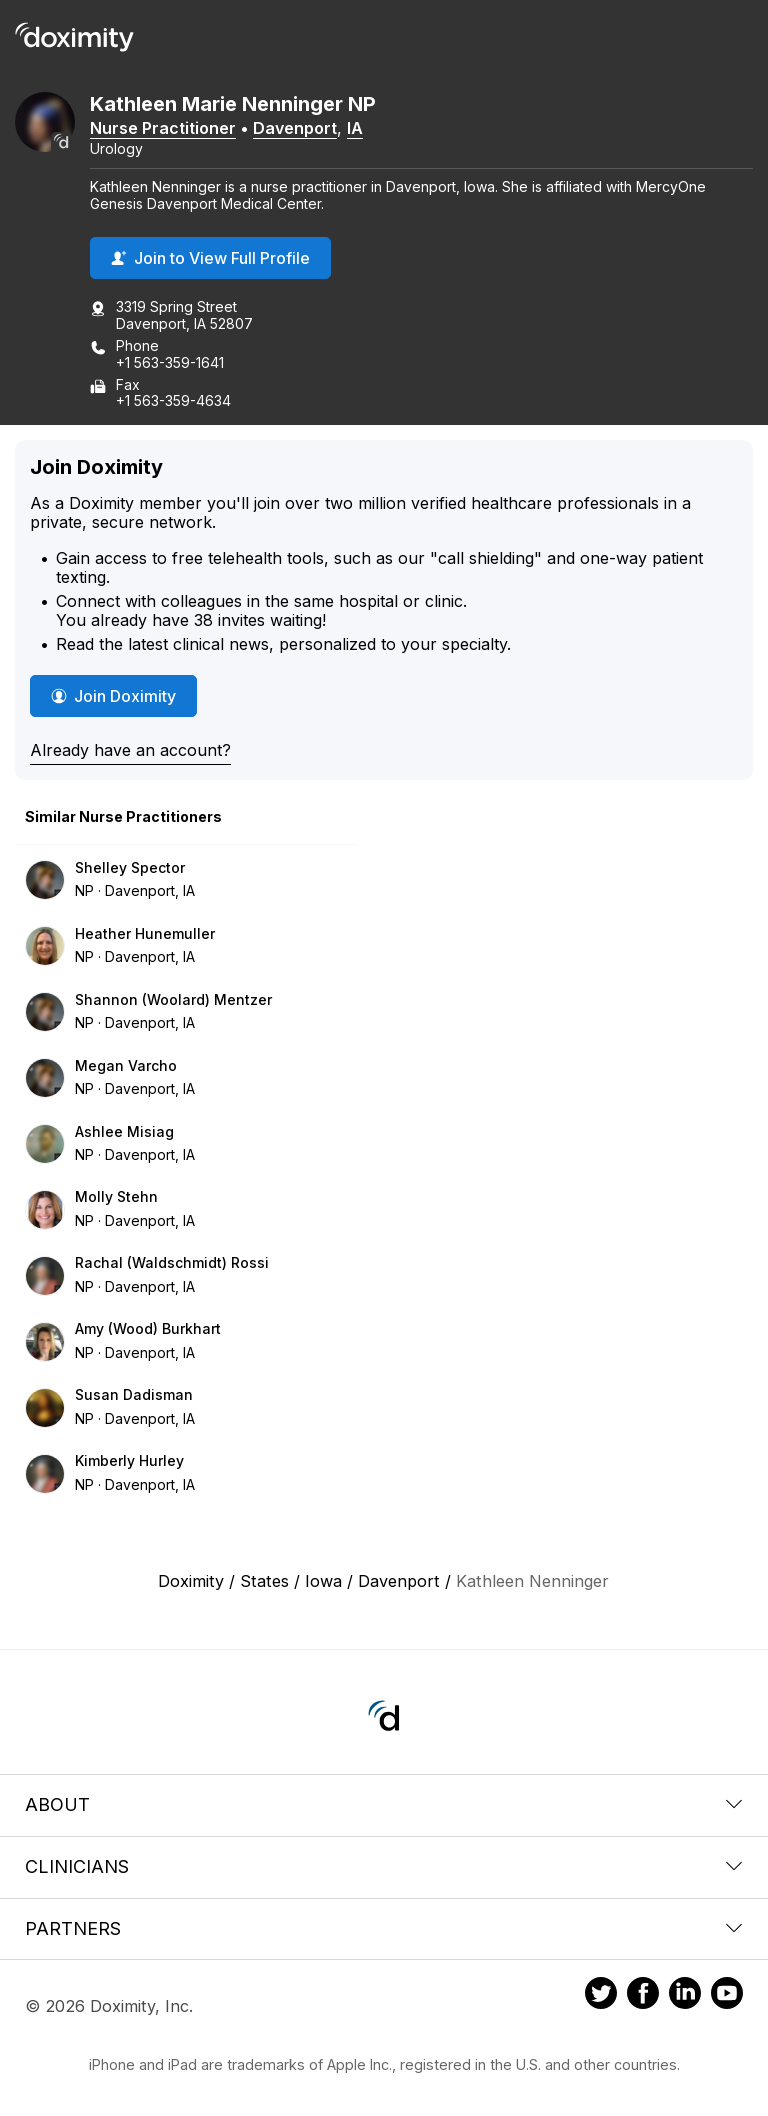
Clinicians (384, 1866)
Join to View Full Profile (210, 258)
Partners (384, 1928)
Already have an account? (130, 750)
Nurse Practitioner (163, 128)
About (384, 1804)
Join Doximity (113, 696)
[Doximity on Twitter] (601, 1996)
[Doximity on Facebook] (643, 1996)
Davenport (295, 128)
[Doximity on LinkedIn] (685, 1996)
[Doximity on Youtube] (727, 1996)
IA (355, 128)
